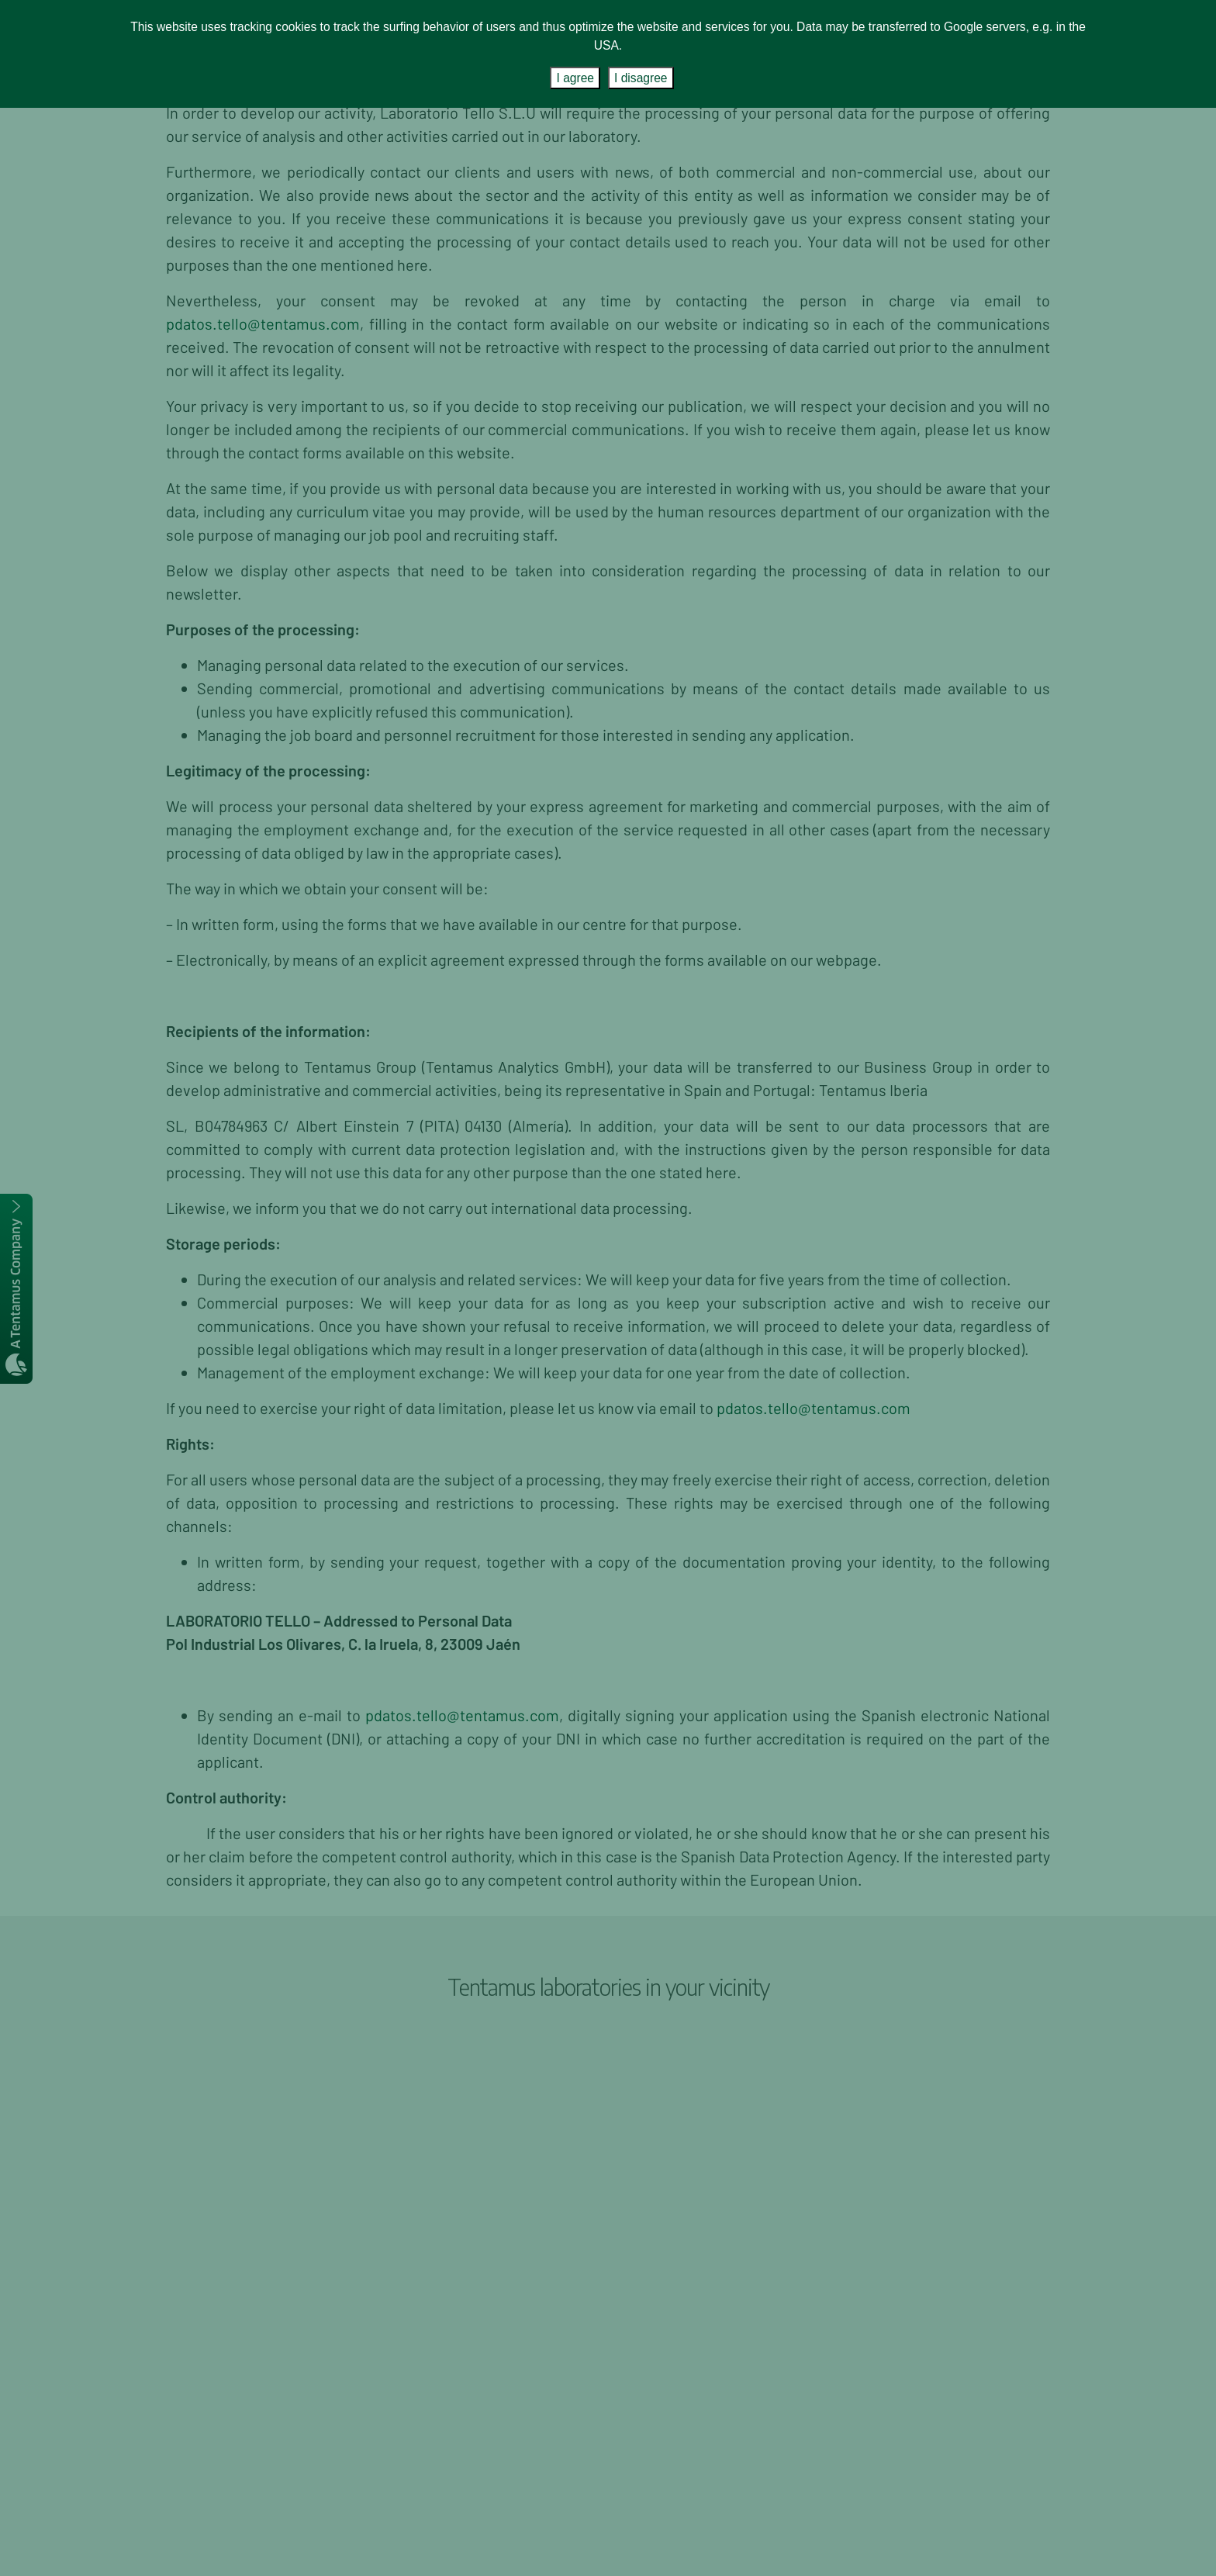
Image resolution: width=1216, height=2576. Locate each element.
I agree (575, 78)
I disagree (640, 78)
